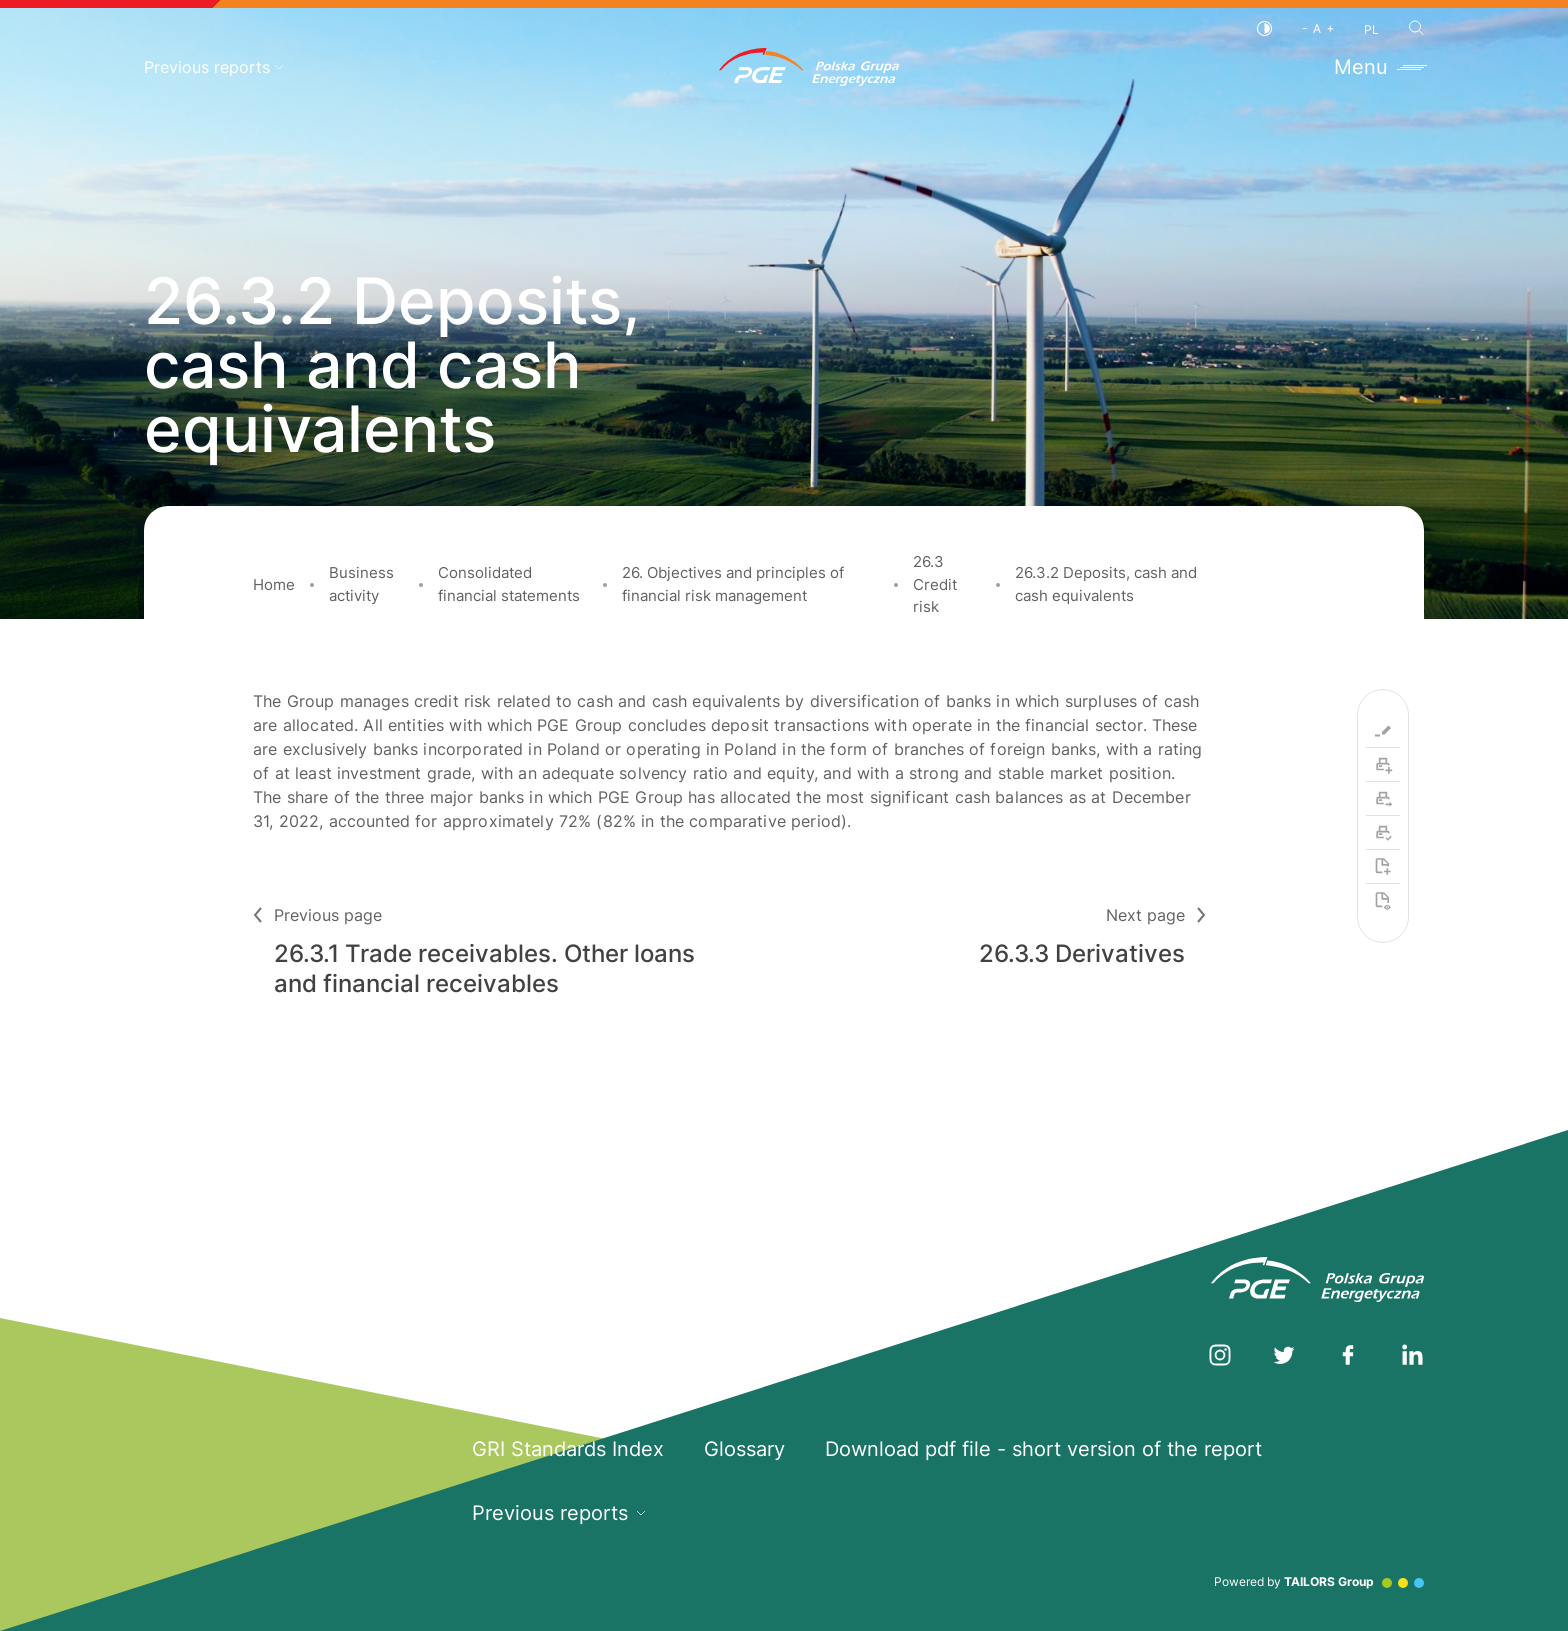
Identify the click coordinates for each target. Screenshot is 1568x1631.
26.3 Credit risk (935, 584)
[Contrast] (1264, 28)
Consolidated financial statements (509, 584)
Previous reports (214, 67)
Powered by (1319, 1581)
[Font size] (1318, 28)
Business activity (361, 584)
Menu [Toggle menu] (1379, 67)
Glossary (744, 1449)
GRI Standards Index (568, 1449)
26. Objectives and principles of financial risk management (733, 584)
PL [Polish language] (1371, 29)
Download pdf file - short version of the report (1043, 1449)
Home (274, 584)
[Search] (1416, 28)
